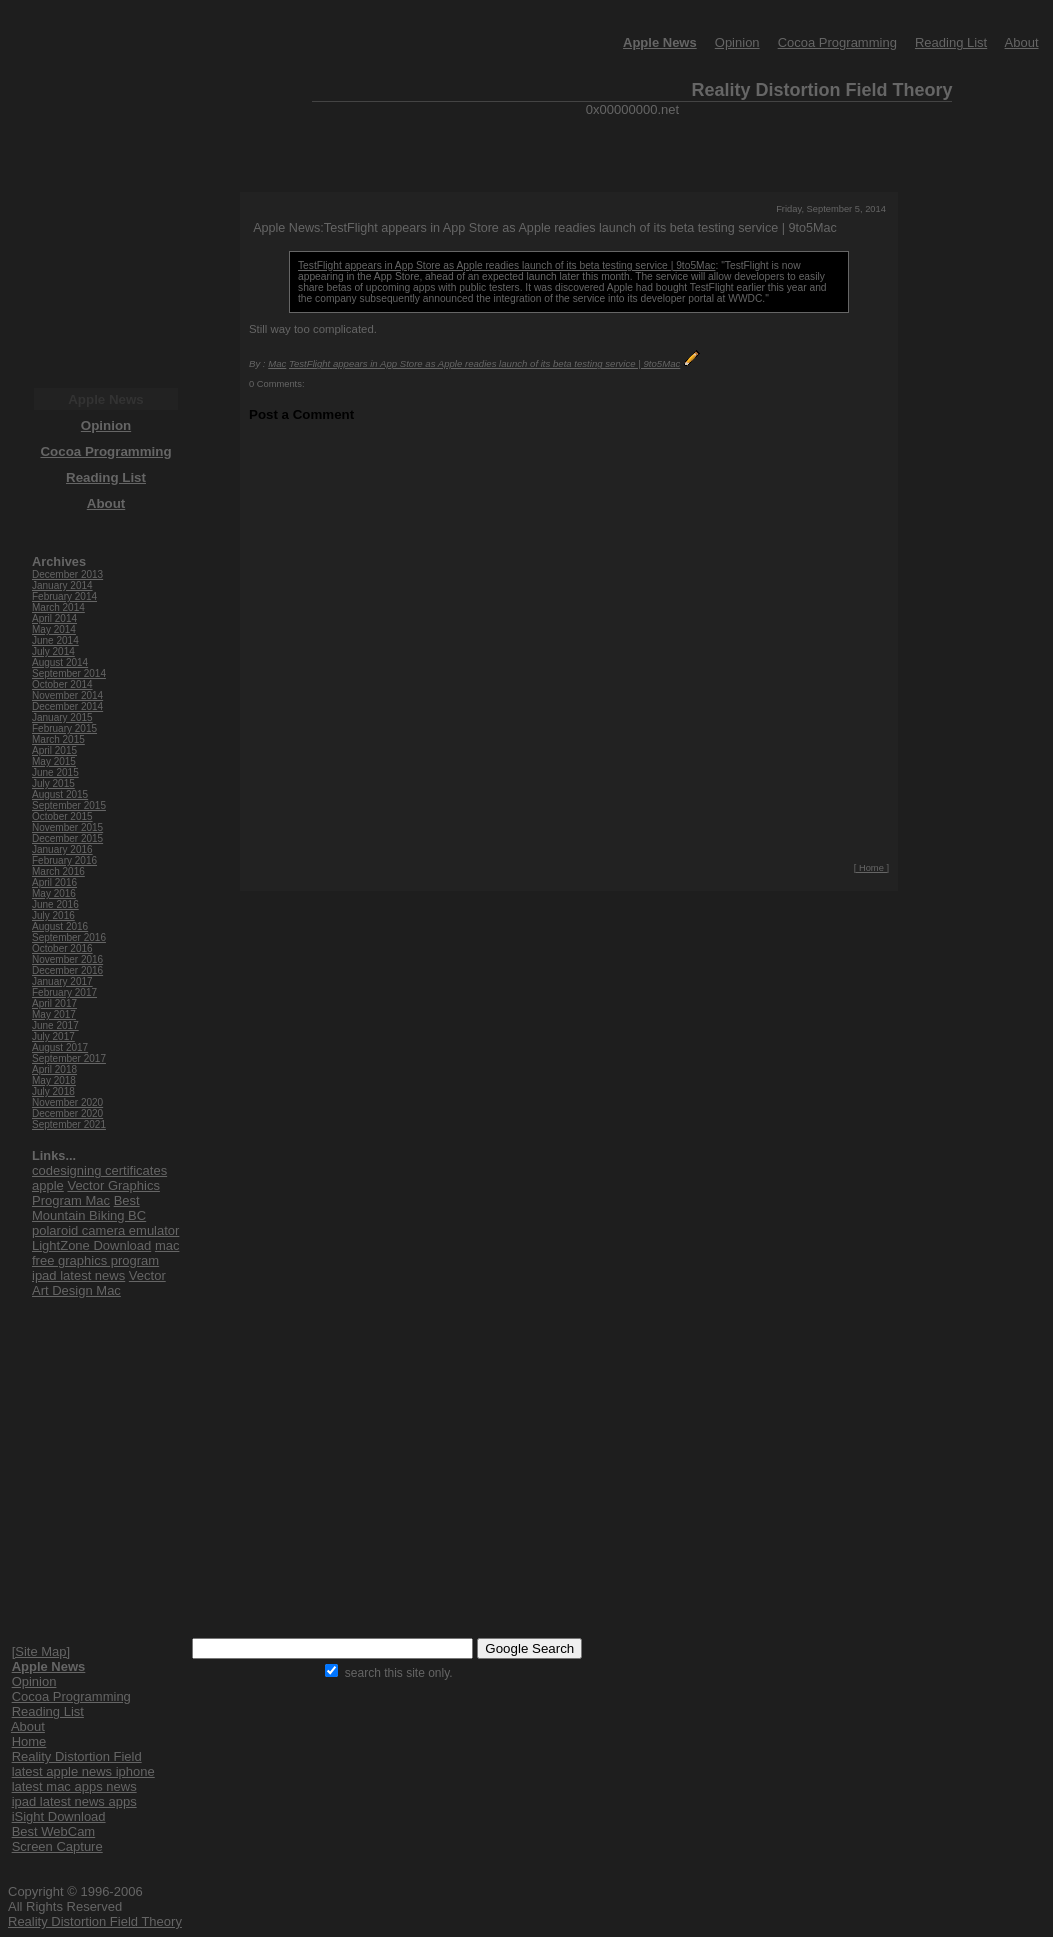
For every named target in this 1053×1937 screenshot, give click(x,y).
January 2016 (62, 849)
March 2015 (58, 739)
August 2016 (60, 926)
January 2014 (62, 585)
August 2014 (60, 662)
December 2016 (67, 970)
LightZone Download (91, 1245)
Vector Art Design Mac (99, 1283)
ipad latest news (78, 1275)
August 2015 (60, 794)
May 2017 (54, 1014)
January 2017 (62, 981)
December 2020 (67, 1113)
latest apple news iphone (83, 1771)
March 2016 (58, 871)
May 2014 (54, 629)
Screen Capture (57, 1846)
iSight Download (59, 1816)
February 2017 (64, 992)
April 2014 (54, 618)
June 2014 (55, 640)
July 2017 (53, 1036)
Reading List (951, 42)
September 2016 (69, 937)
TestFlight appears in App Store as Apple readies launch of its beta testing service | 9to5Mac (506, 265)
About (1022, 42)
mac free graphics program (105, 1253)
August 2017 (60, 1047)
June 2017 (55, 1025)
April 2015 (54, 750)
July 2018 (53, 1091)
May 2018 (54, 1080)
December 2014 (67, 706)
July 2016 (53, 915)
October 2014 (62, 684)
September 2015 (69, 805)
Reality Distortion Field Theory (95, 1921)
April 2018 (54, 1069)
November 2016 (67, 959)
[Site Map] (41, 1651)
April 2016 (54, 882)
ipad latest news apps (74, 1801)
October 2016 (62, 948)
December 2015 (67, 838)
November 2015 (67, 827)
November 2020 (67, 1102)
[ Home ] (871, 868)
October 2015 (62, 816)
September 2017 (69, 1058)
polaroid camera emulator (105, 1230)
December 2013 (67, 574)
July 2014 (53, 651)
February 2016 (64, 860)
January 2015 (62, 717)
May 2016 (54, 893)
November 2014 (67, 695)
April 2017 (54, 1003)
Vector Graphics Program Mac (96, 1193)
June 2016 (55, 904)
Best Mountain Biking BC (89, 1208)
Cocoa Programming (837, 42)
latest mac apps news (74, 1786)
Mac (277, 363)
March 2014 (58, 607)
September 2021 (69, 1124)
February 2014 (64, 596)
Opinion (737, 42)
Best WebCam (54, 1831)
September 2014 (69, 673)
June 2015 (55, 772)
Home (29, 1741)
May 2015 (54, 761)
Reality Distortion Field (77, 1756)
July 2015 (53, 783)
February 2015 (64, 728)
